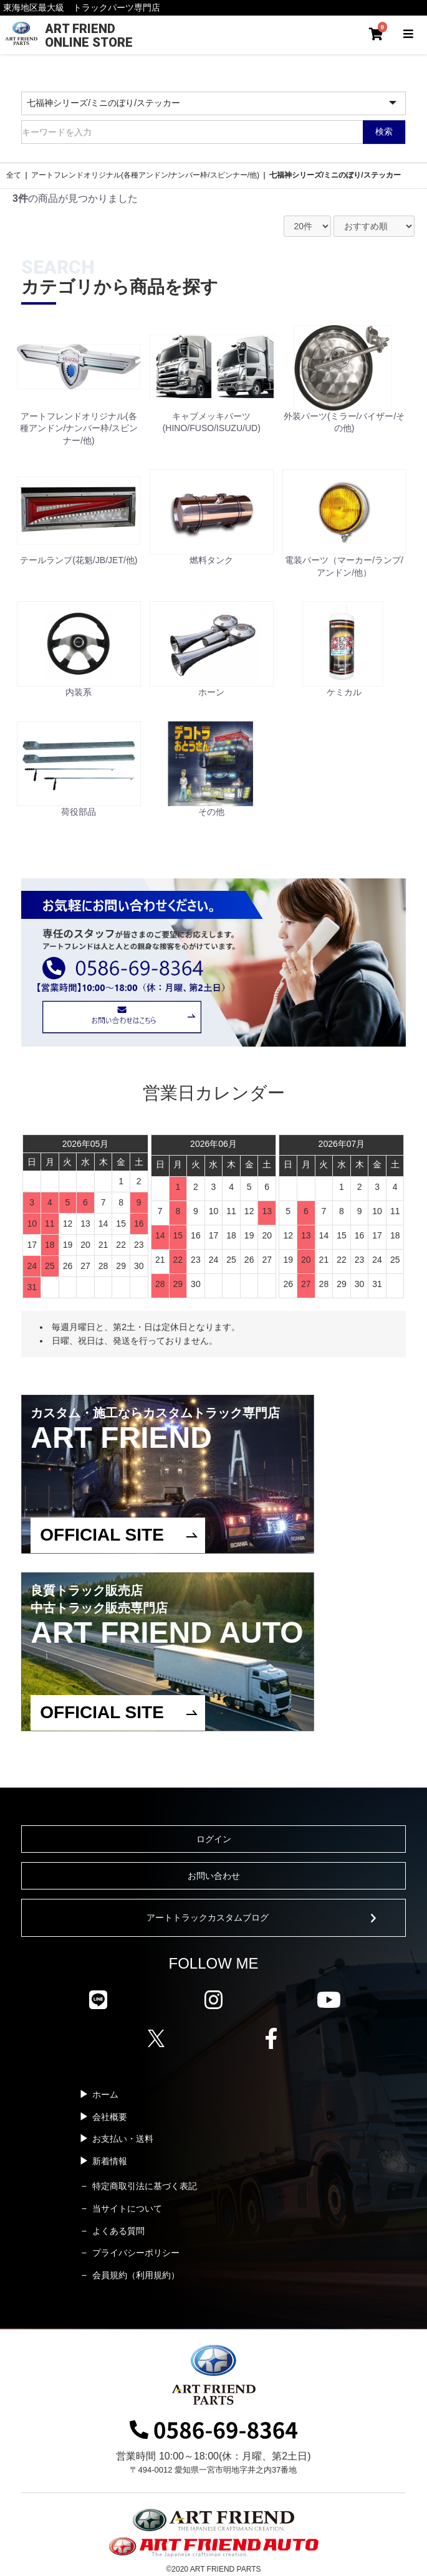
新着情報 (109, 2161)
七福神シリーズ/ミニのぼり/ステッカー (335, 175)
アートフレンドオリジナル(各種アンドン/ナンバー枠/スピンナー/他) (145, 175)
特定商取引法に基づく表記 (144, 2186)
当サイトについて (127, 2208)
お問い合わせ (214, 1876)
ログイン (213, 1839)
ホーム (105, 2094)
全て (13, 175)
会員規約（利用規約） (136, 2275)
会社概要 (109, 2117)
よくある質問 (118, 2231)
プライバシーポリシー (136, 2253)
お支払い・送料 (122, 2139)
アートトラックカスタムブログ (207, 1917)
